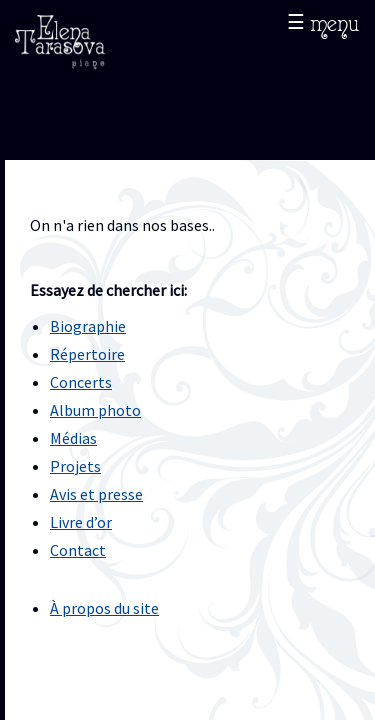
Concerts (81, 382)
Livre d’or (81, 522)
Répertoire (87, 354)
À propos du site (104, 608)
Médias (73, 438)
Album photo (95, 410)
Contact (78, 550)
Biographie (88, 326)
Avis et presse (96, 494)
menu (334, 22)
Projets (75, 466)
